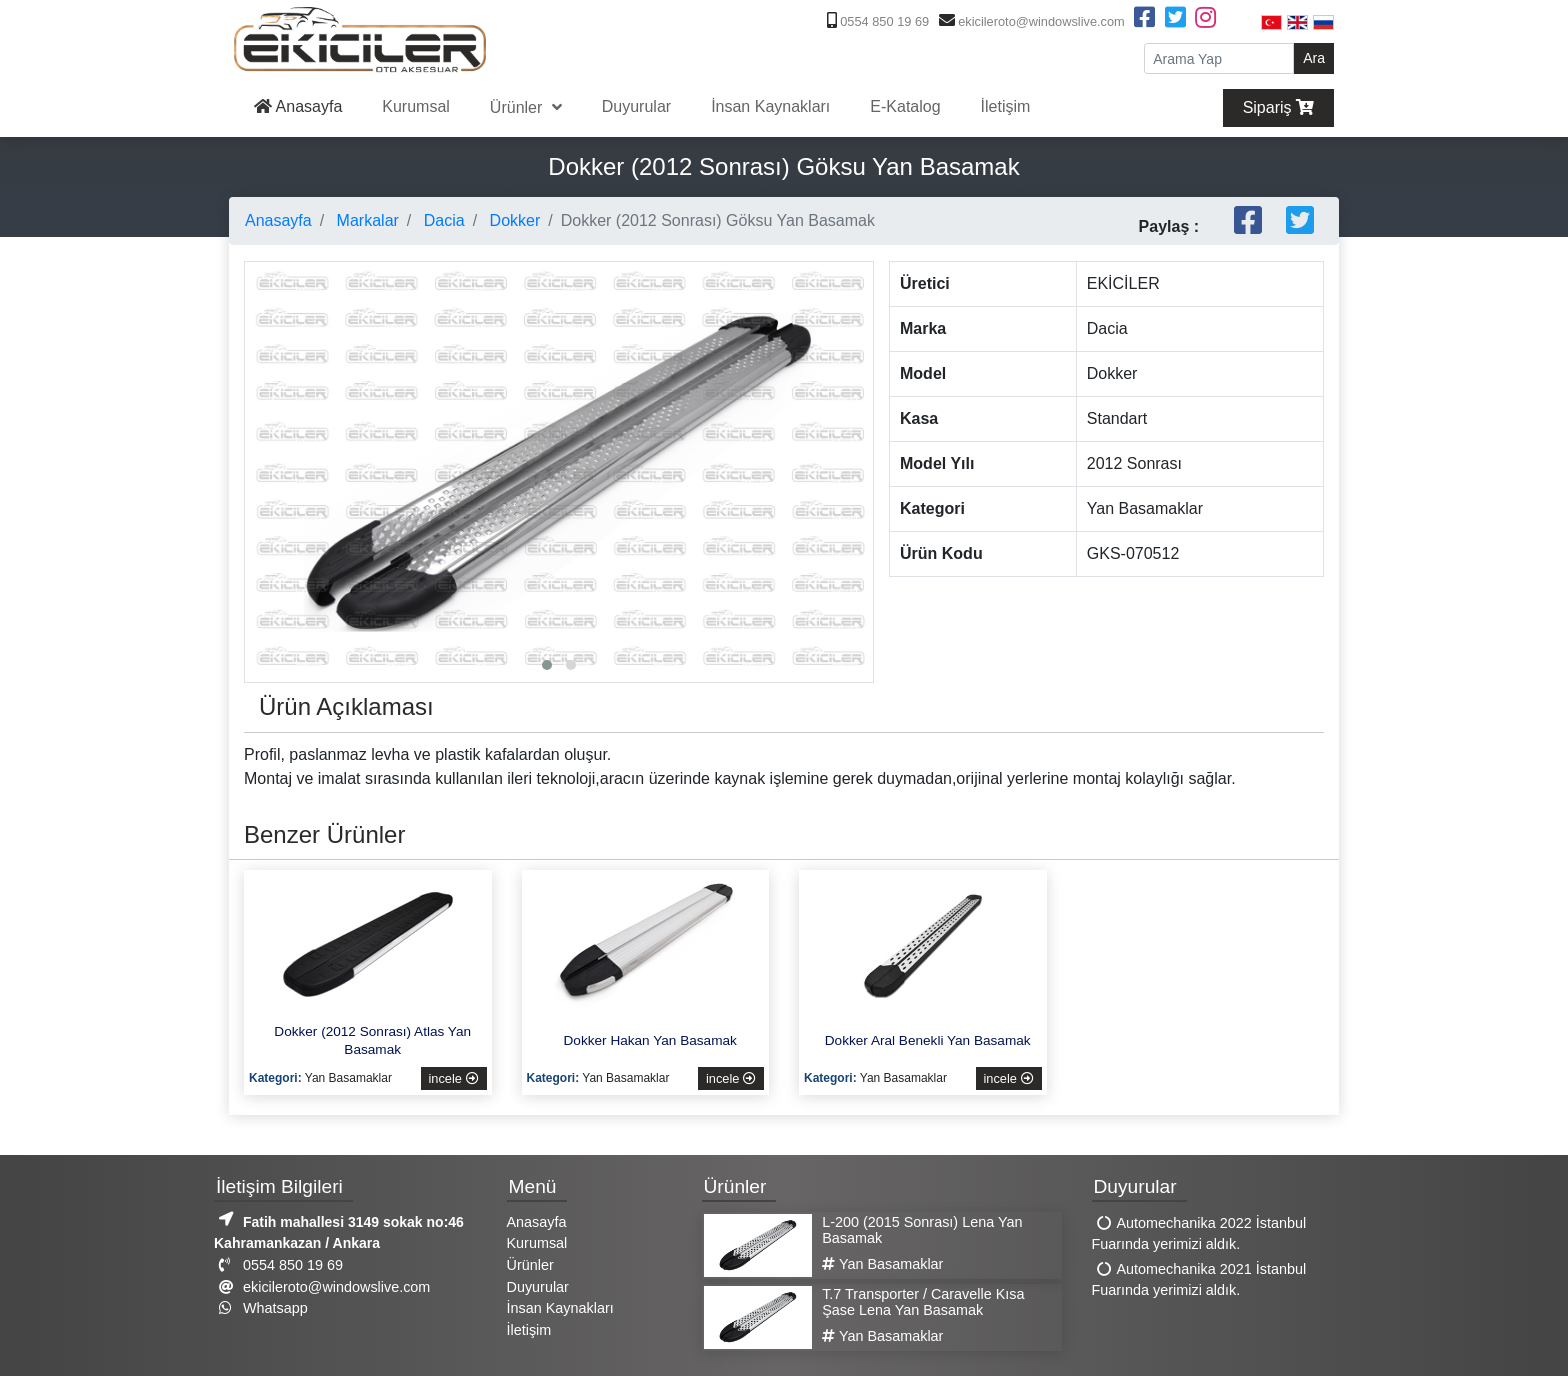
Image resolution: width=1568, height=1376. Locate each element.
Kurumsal (416, 106)
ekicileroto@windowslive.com (1029, 21)
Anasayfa (298, 106)
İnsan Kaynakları (770, 106)
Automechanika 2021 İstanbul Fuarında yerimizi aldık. (1199, 1280)
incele (454, 1078)
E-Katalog (905, 106)
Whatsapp (261, 1308)
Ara (1314, 58)
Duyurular (636, 106)
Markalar (365, 220)
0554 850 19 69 (876, 21)
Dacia (441, 220)
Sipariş (1278, 107)
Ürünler (518, 107)
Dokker (512, 220)
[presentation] (265, 417)
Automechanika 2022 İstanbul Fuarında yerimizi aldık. (1199, 1234)
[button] (547, 665)
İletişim (1006, 106)
